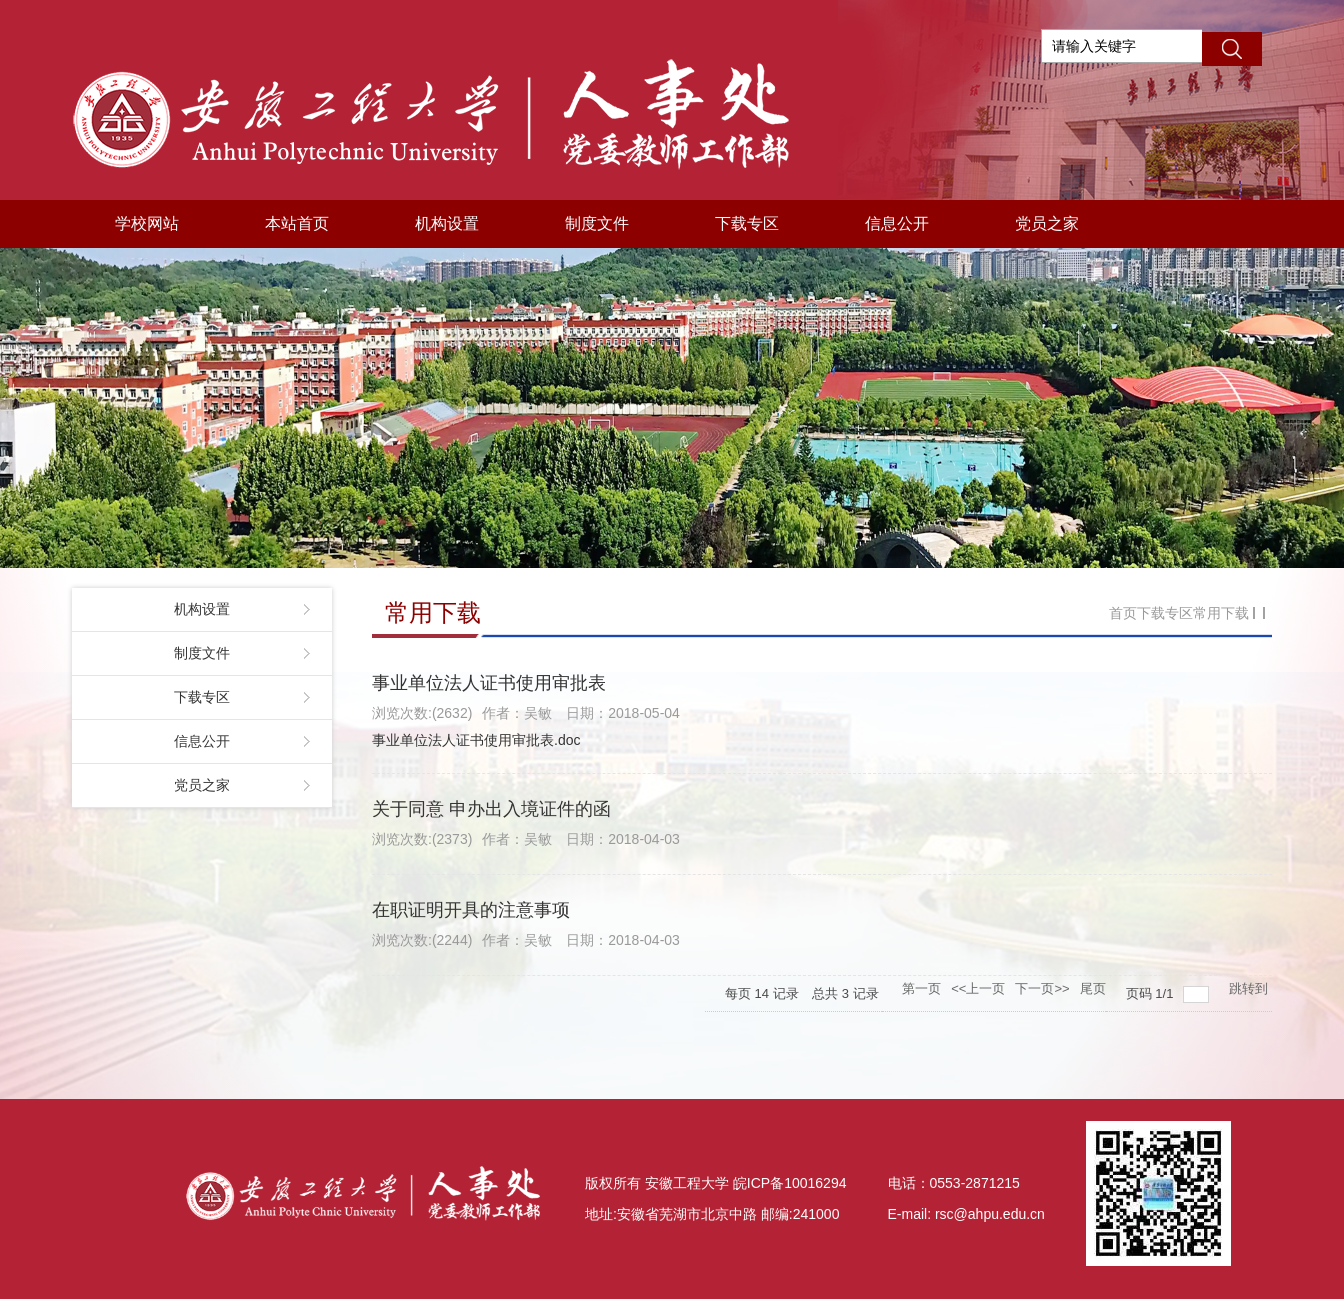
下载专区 (1165, 613)
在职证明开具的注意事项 (471, 910)
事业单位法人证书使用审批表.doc (476, 740)
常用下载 (1221, 613)
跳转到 (1250, 988)
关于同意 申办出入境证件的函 (491, 809)
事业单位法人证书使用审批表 (489, 683)
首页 (1123, 613)
